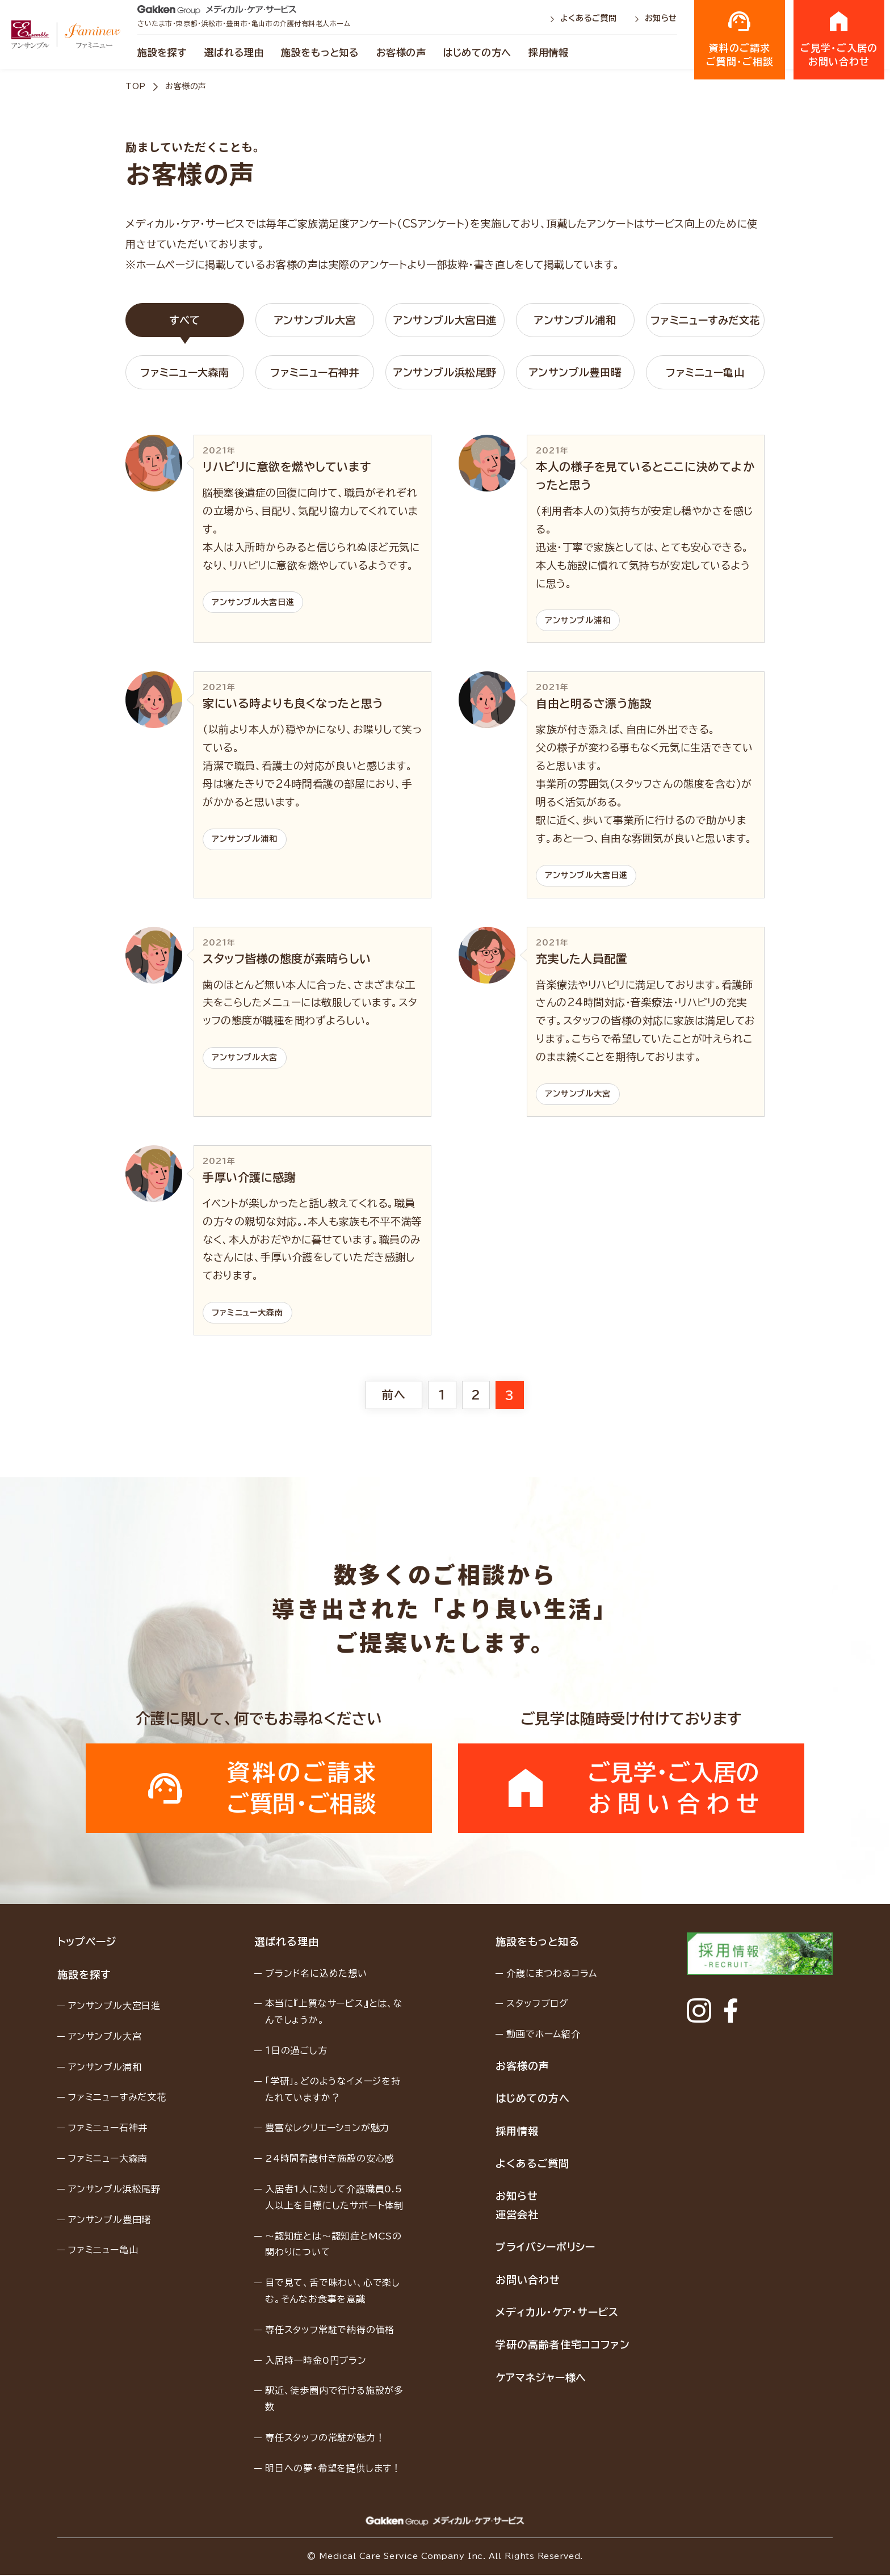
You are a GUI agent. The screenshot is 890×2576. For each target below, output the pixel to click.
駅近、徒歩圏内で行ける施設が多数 (334, 2400)
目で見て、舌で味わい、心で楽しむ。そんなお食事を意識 (332, 2292)
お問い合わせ (527, 2280)
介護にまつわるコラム (551, 1973)
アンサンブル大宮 (315, 320)
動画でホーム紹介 (543, 2035)
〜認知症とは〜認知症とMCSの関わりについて (333, 2245)
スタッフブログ (537, 2004)
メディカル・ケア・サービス (556, 2313)
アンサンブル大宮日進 (444, 320)
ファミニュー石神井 (314, 372)
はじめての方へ (477, 52)
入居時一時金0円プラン (316, 2360)
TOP (135, 86)
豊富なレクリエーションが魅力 (327, 2128)
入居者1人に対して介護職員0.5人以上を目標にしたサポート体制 (334, 2198)
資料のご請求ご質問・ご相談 (739, 38)
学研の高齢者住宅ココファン (562, 2345)
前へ (394, 1395)
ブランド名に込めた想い (316, 1973)
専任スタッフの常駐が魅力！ (325, 2438)
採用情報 (548, 52)
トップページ (86, 1943)
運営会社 (516, 2216)
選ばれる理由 (234, 52)
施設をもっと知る (320, 52)
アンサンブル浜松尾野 (444, 372)
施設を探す (162, 52)
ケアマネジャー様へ (540, 2378)
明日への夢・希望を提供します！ (333, 2468)
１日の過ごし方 (296, 2051)
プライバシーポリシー (545, 2248)
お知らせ (655, 18)
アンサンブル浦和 (575, 320)
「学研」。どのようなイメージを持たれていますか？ (333, 2090)
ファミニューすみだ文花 (705, 320)
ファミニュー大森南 (184, 372)
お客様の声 (401, 52)
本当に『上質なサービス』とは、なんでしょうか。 (334, 2012)
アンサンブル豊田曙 (575, 372)
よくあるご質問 (584, 18)
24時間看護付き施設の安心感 (329, 2159)
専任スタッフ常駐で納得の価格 (329, 2330)
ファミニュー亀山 (705, 372)
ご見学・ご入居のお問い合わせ (839, 38)
